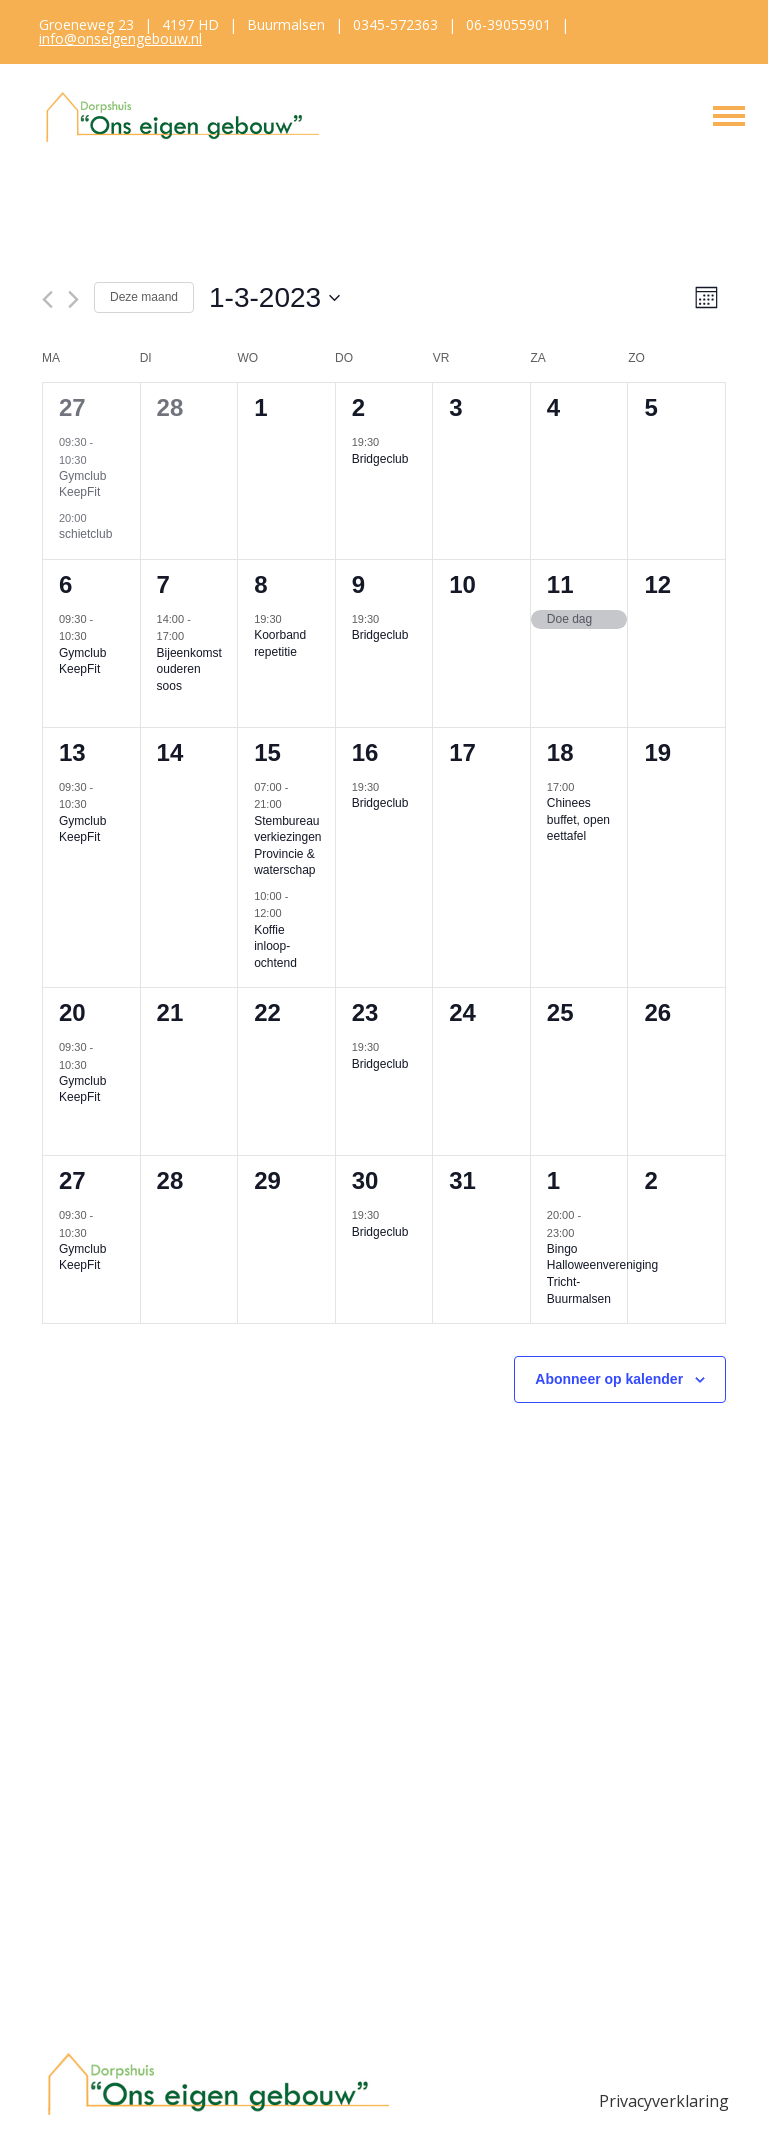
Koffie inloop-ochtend (275, 946)
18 (560, 752)
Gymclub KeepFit (82, 484)
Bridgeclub (380, 459)
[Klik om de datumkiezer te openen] (274, 298)
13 (72, 752)
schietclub (85, 534)
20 (72, 1012)
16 (365, 752)
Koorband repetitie (280, 643)
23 (365, 1012)
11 (560, 584)
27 (72, 407)
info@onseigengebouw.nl (120, 38)
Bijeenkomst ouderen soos (189, 669)
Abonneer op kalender (609, 1379)
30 (365, 1180)
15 (267, 752)
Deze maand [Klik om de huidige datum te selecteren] (144, 297)
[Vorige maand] (47, 299)
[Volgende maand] (73, 299)
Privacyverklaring (664, 2101)
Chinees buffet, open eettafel (578, 819)
